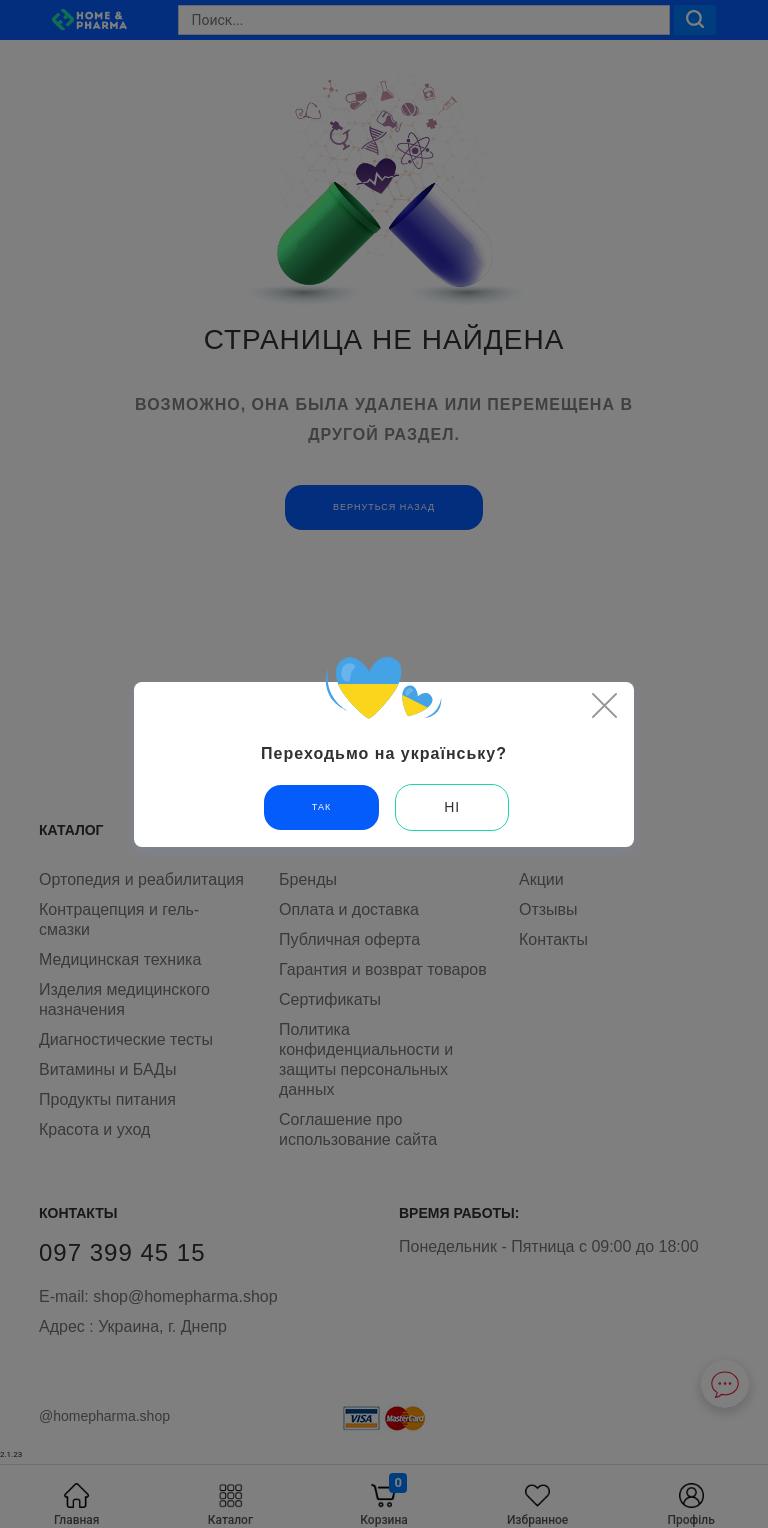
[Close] (604, 705)
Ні (452, 807)
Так (321, 807)
